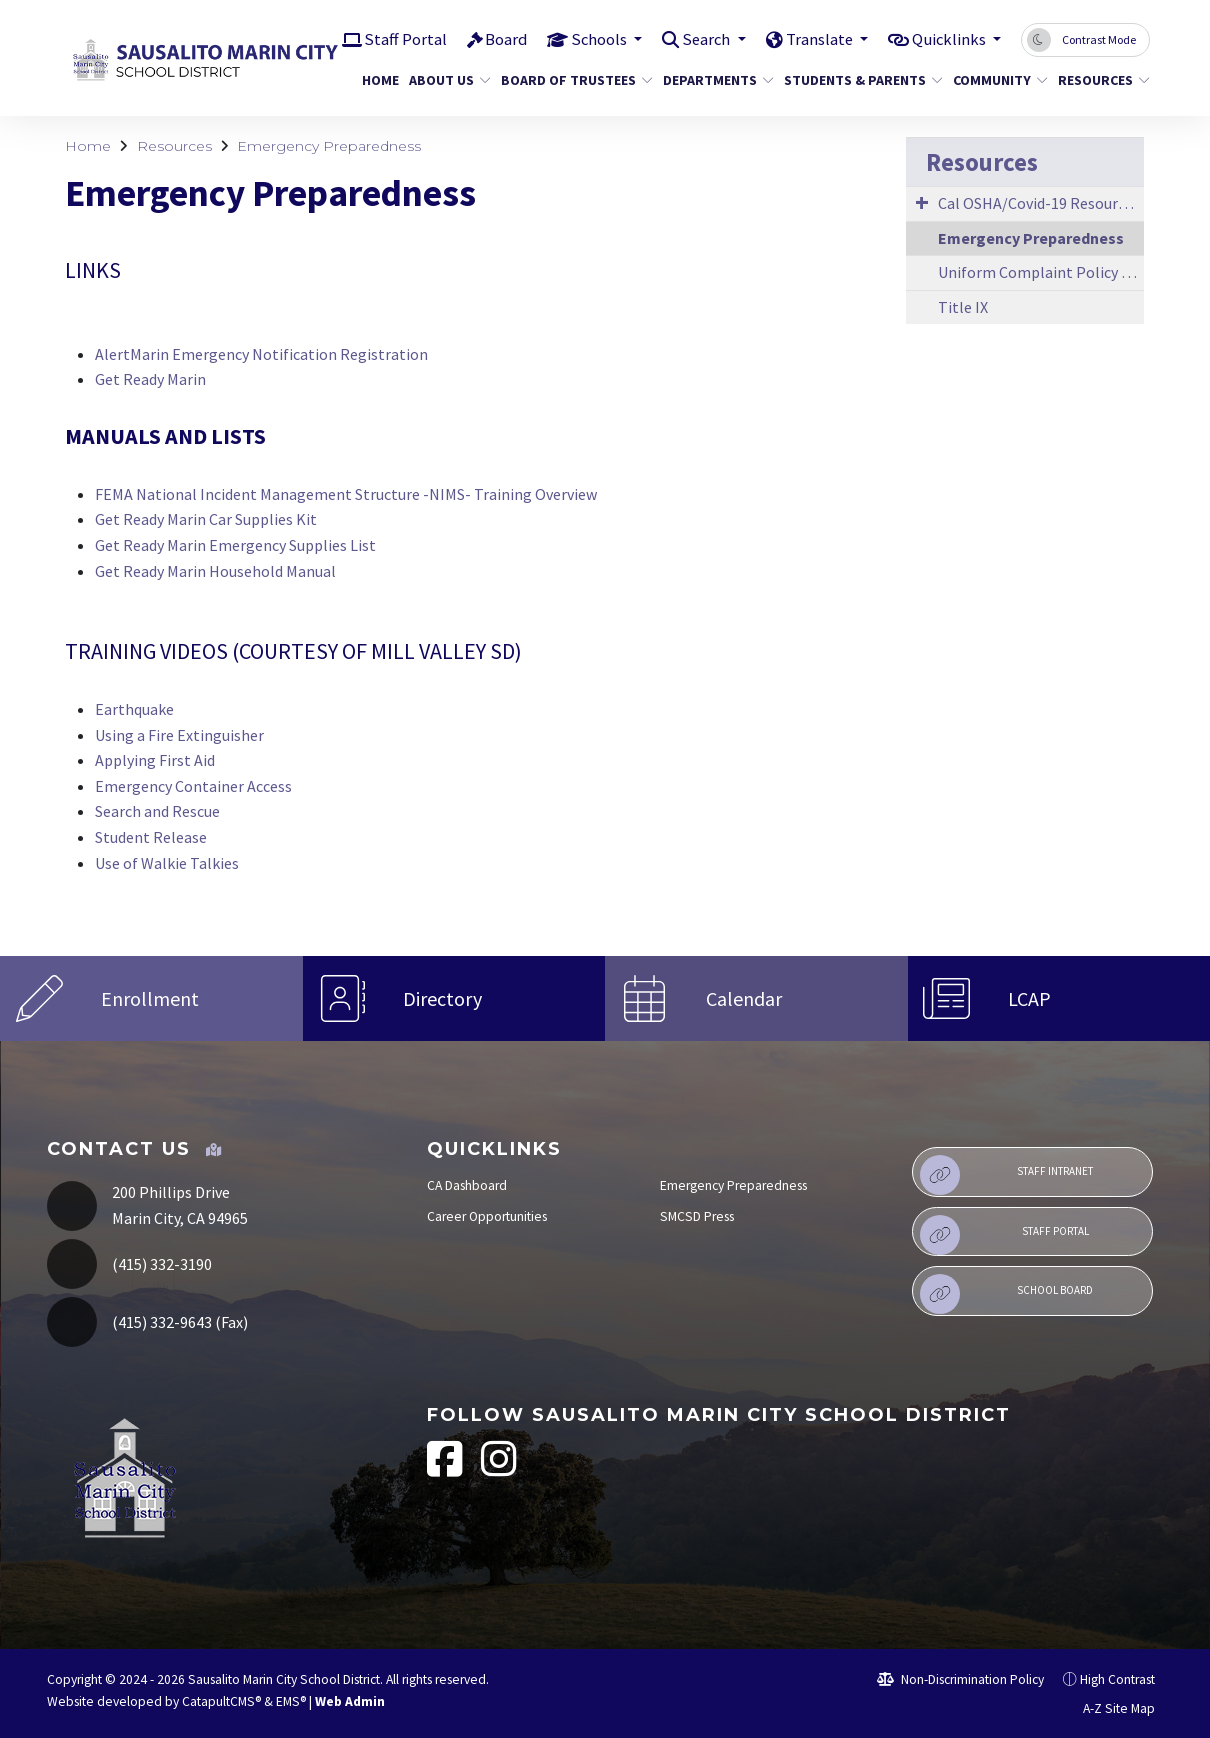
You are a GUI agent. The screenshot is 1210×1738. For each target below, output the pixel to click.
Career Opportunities (487, 1216)
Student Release (151, 837)
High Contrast (1117, 1679)
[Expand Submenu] (922, 202)
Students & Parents (855, 80)
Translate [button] (813, 39)
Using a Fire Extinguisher (179, 735)
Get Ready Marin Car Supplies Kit (206, 519)
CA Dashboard (467, 1185)
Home (378, 80)
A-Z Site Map (1108, 1708)
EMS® (291, 1701)
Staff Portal (390, 39)
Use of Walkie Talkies (167, 863)
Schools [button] (587, 39)
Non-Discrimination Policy (960, 1679)
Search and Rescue (157, 811)
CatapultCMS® (221, 1701)
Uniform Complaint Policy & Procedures (1041, 272)
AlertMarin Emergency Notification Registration (261, 354)
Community (995, 80)
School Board (1006, 1294)
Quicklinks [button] (947, 39)
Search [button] (697, 39)
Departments (712, 80)
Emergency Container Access (193, 786)
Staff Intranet (1006, 1175)
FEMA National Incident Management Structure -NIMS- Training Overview (346, 494)
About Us (445, 80)
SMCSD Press (697, 1216)
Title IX (963, 307)
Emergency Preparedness (329, 146)
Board (491, 39)
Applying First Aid (155, 760)
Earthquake (134, 709)
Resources (1099, 80)
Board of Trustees (569, 80)
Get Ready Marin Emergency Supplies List (235, 545)
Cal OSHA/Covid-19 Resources (1039, 203)
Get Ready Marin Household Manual (215, 571)
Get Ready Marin (150, 379)
